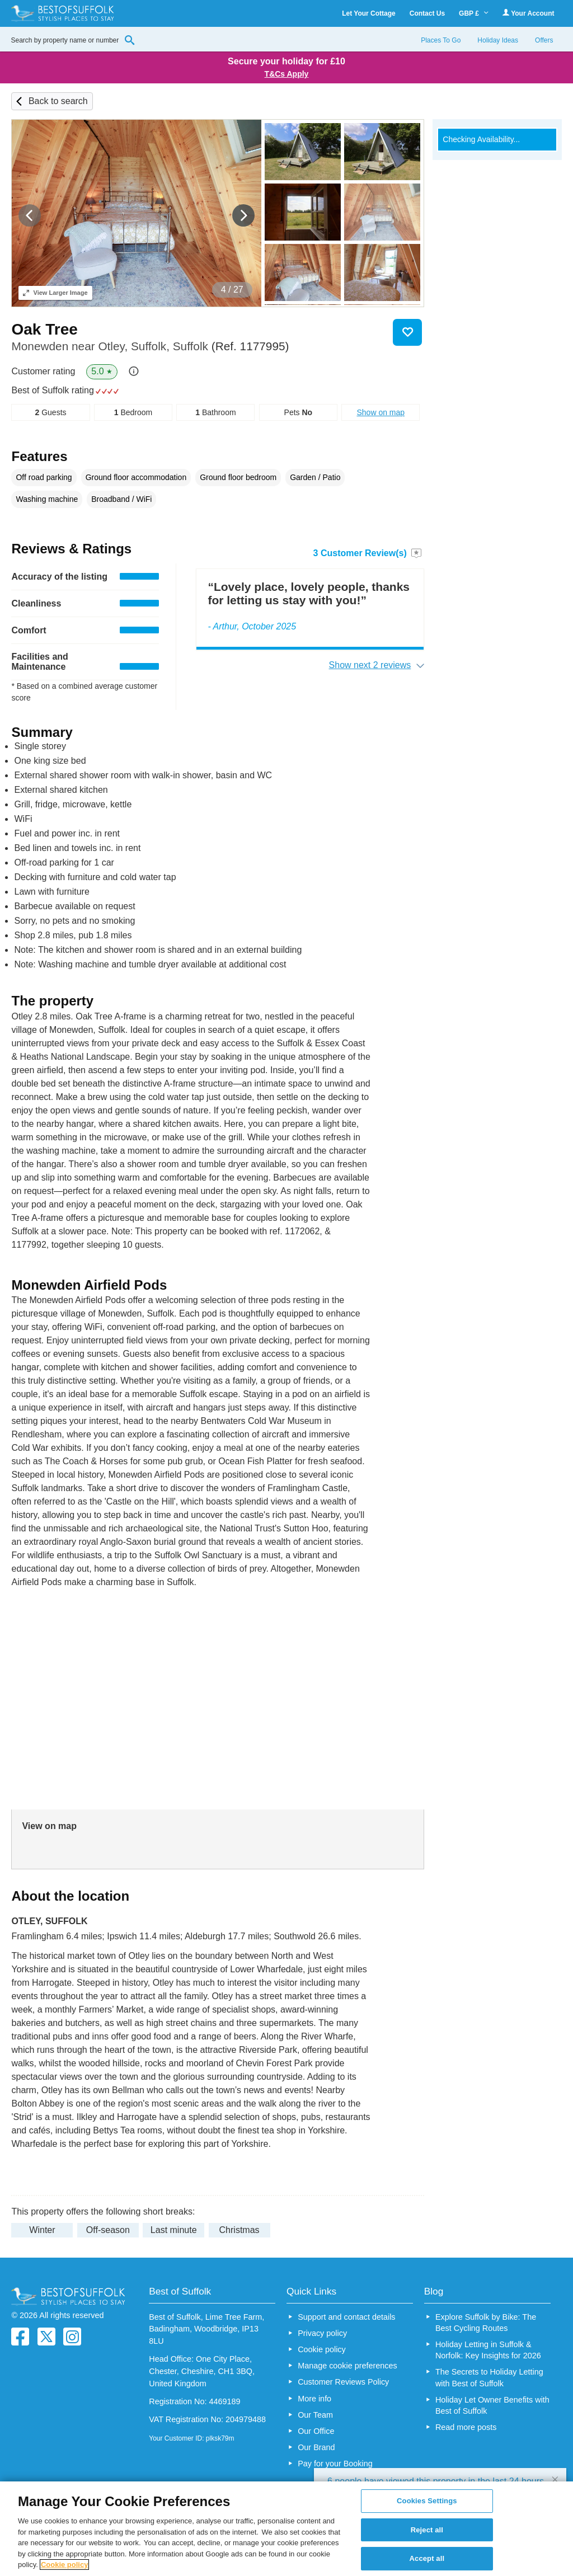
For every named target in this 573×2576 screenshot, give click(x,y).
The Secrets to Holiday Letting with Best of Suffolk (489, 2377)
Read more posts (466, 2427)
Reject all (427, 2530)
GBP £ (474, 13)
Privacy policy (322, 2333)
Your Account (528, 13)
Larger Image (55, 292)
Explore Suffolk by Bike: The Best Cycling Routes (485, 2322)
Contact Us (427, 13)
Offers (544, 40)
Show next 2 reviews (370, 665)
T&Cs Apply (287, 73)
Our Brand (316, 2447)
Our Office (316, 2431)
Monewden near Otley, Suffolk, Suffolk (150, 346)
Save (407, 332)
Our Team (315, 2414)
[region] (286, 2528)
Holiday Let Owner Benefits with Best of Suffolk (492, 2405)
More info (314, 2398)
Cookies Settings (427, 2501)
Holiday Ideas (497, 40)
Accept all (427, 2559)
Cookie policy (322, 2349)
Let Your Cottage (369, 13)
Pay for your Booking (335, 2463)
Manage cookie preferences (347, 2365)
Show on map (380, 412)
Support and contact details (346, 2316)
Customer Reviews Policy (343, 2381)
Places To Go (441, 40)
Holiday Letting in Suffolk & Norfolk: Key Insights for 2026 (488, 2350)
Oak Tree (44, 329)
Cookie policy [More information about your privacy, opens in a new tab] (64, 2564)
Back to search (58, 101)
